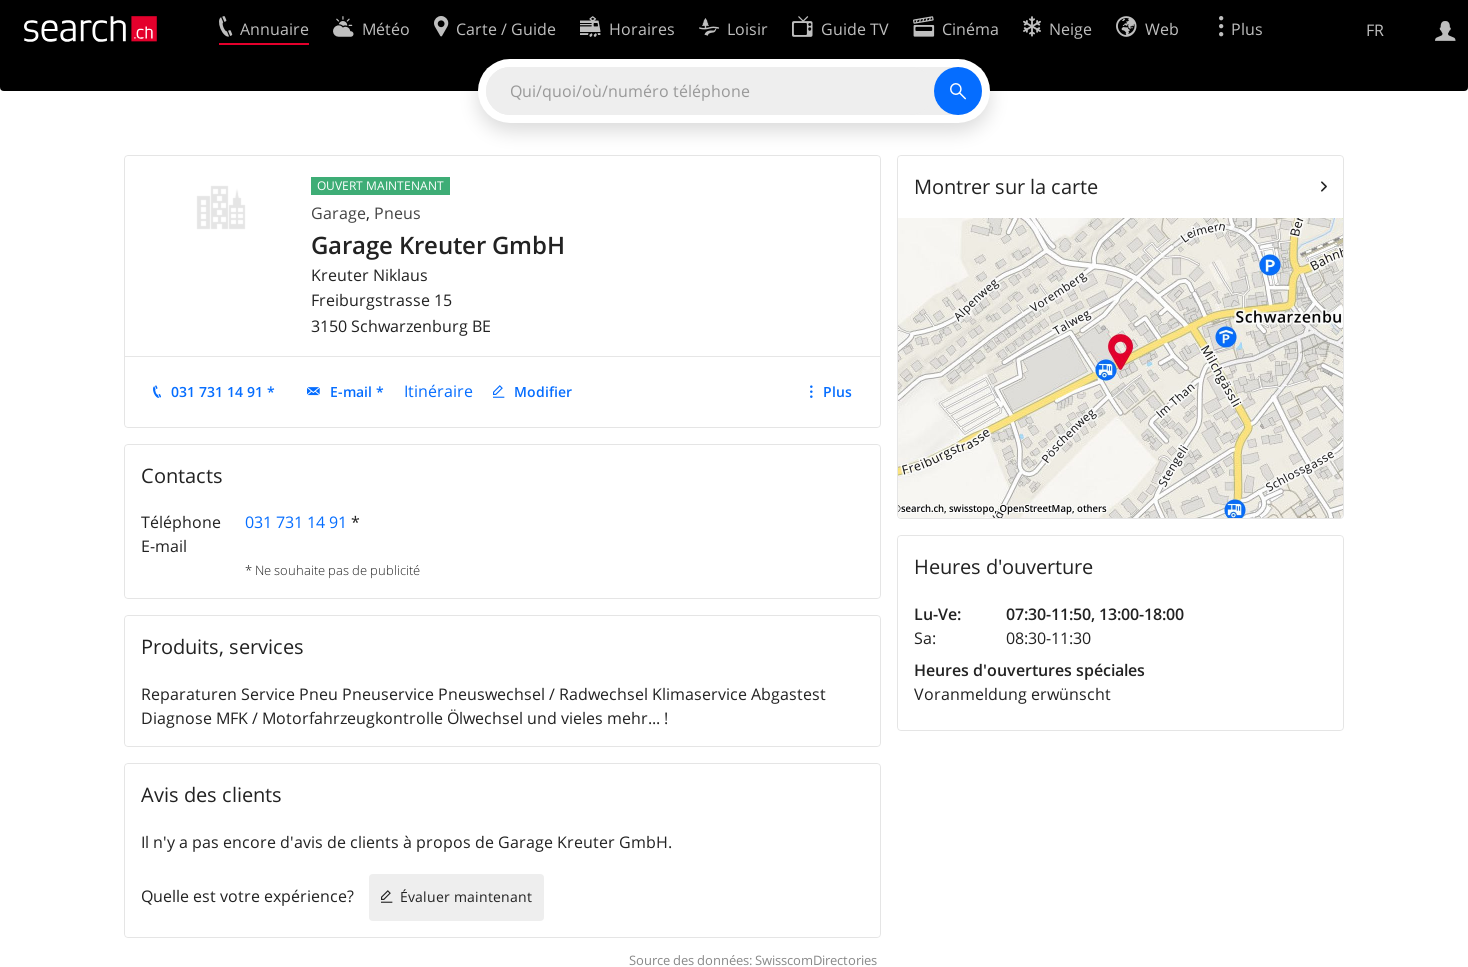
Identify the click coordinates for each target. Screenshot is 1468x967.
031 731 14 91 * (223, 391)
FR (1375, 30)
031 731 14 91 (296, 522)
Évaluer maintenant (466, 896)
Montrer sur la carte (1006, 186)
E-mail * (357, 391)
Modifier (543, 391)
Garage (338, 213)
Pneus (397, 213)
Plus (837, 391)
